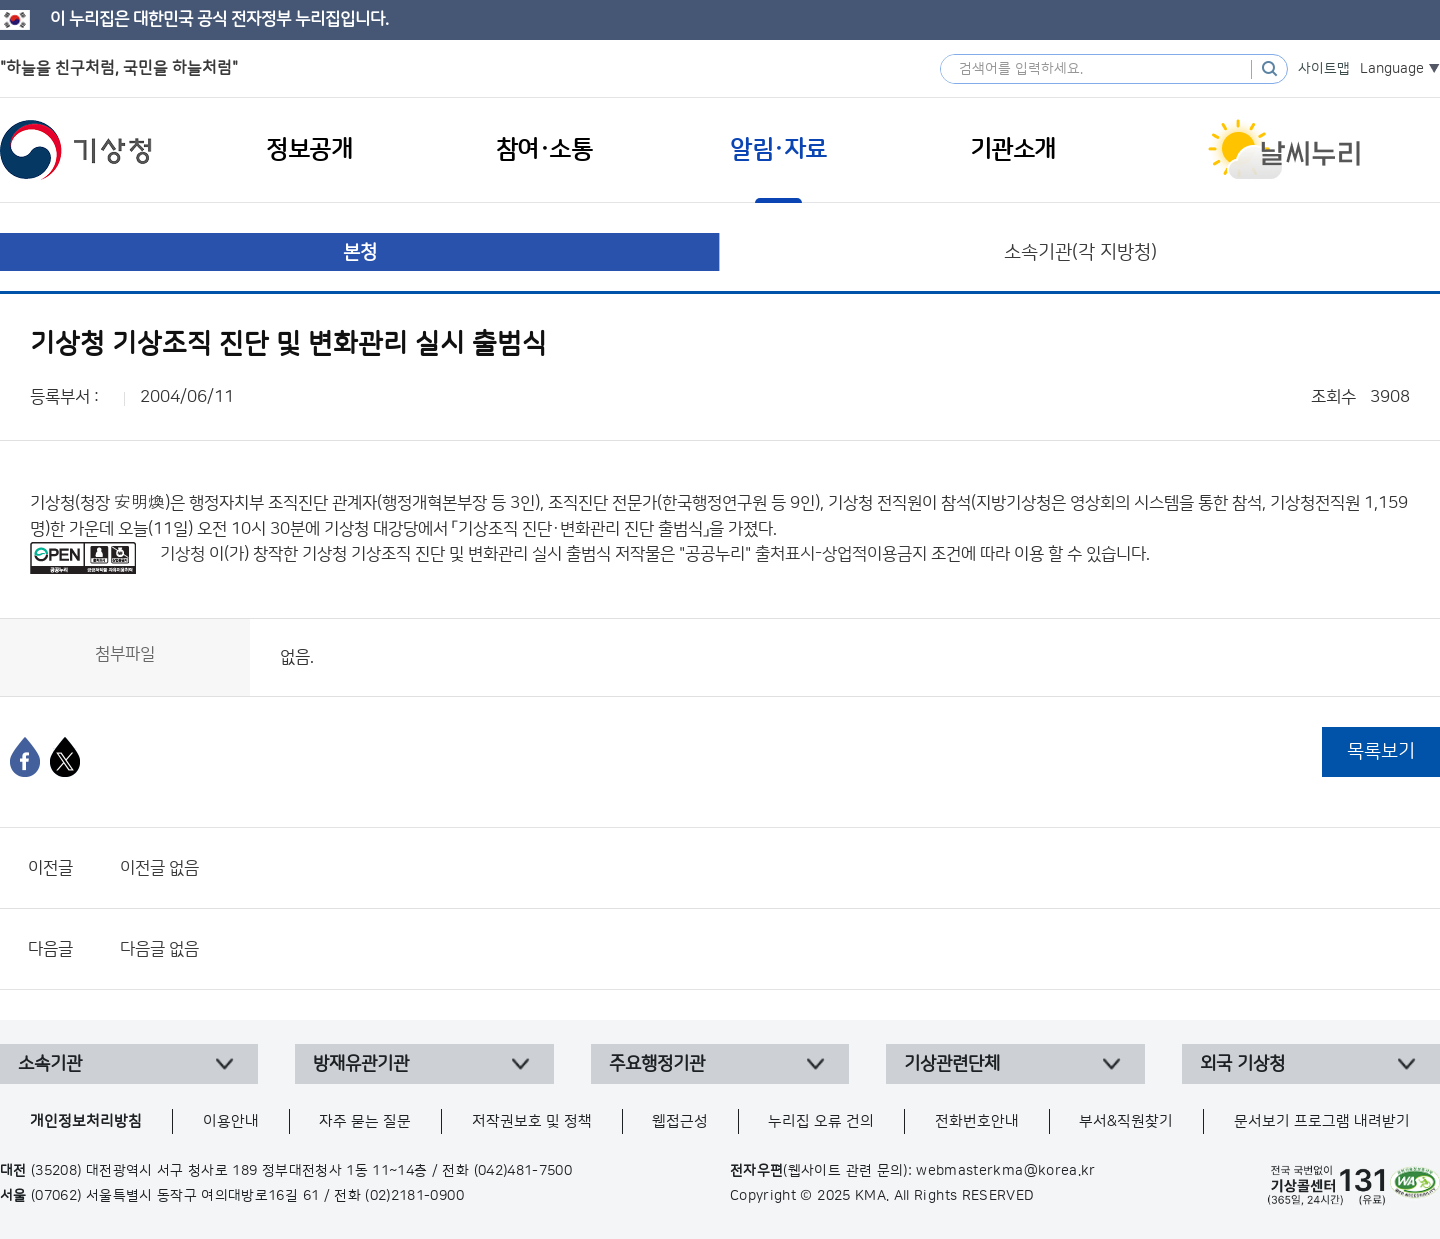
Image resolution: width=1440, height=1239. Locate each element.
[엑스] (65, 757)
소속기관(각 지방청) (1080, 252)
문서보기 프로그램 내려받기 (1322, 1121)
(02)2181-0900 (414, 1196)
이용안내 (231, 1121)
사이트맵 (1324, 69)
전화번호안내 (977, 1121)
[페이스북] (25, 757)
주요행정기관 (657, 1064)
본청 (360, 252)
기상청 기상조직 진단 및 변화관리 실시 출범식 (456, 554)
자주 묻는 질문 (365, 1121)
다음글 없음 (159, 949)
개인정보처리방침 (86, 1121)
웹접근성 (680, 1121)
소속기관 (50, 1064)
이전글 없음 (159, 868)
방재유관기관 (361, 1064)
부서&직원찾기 (1126, 1121)
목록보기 (1381, 751)
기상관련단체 (952, 1064)
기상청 (76, 150)
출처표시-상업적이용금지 (843, 554)
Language (1392, 69)
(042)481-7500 (523, 1171)
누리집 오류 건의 (821, 1121)
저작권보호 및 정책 (532, 1121)
